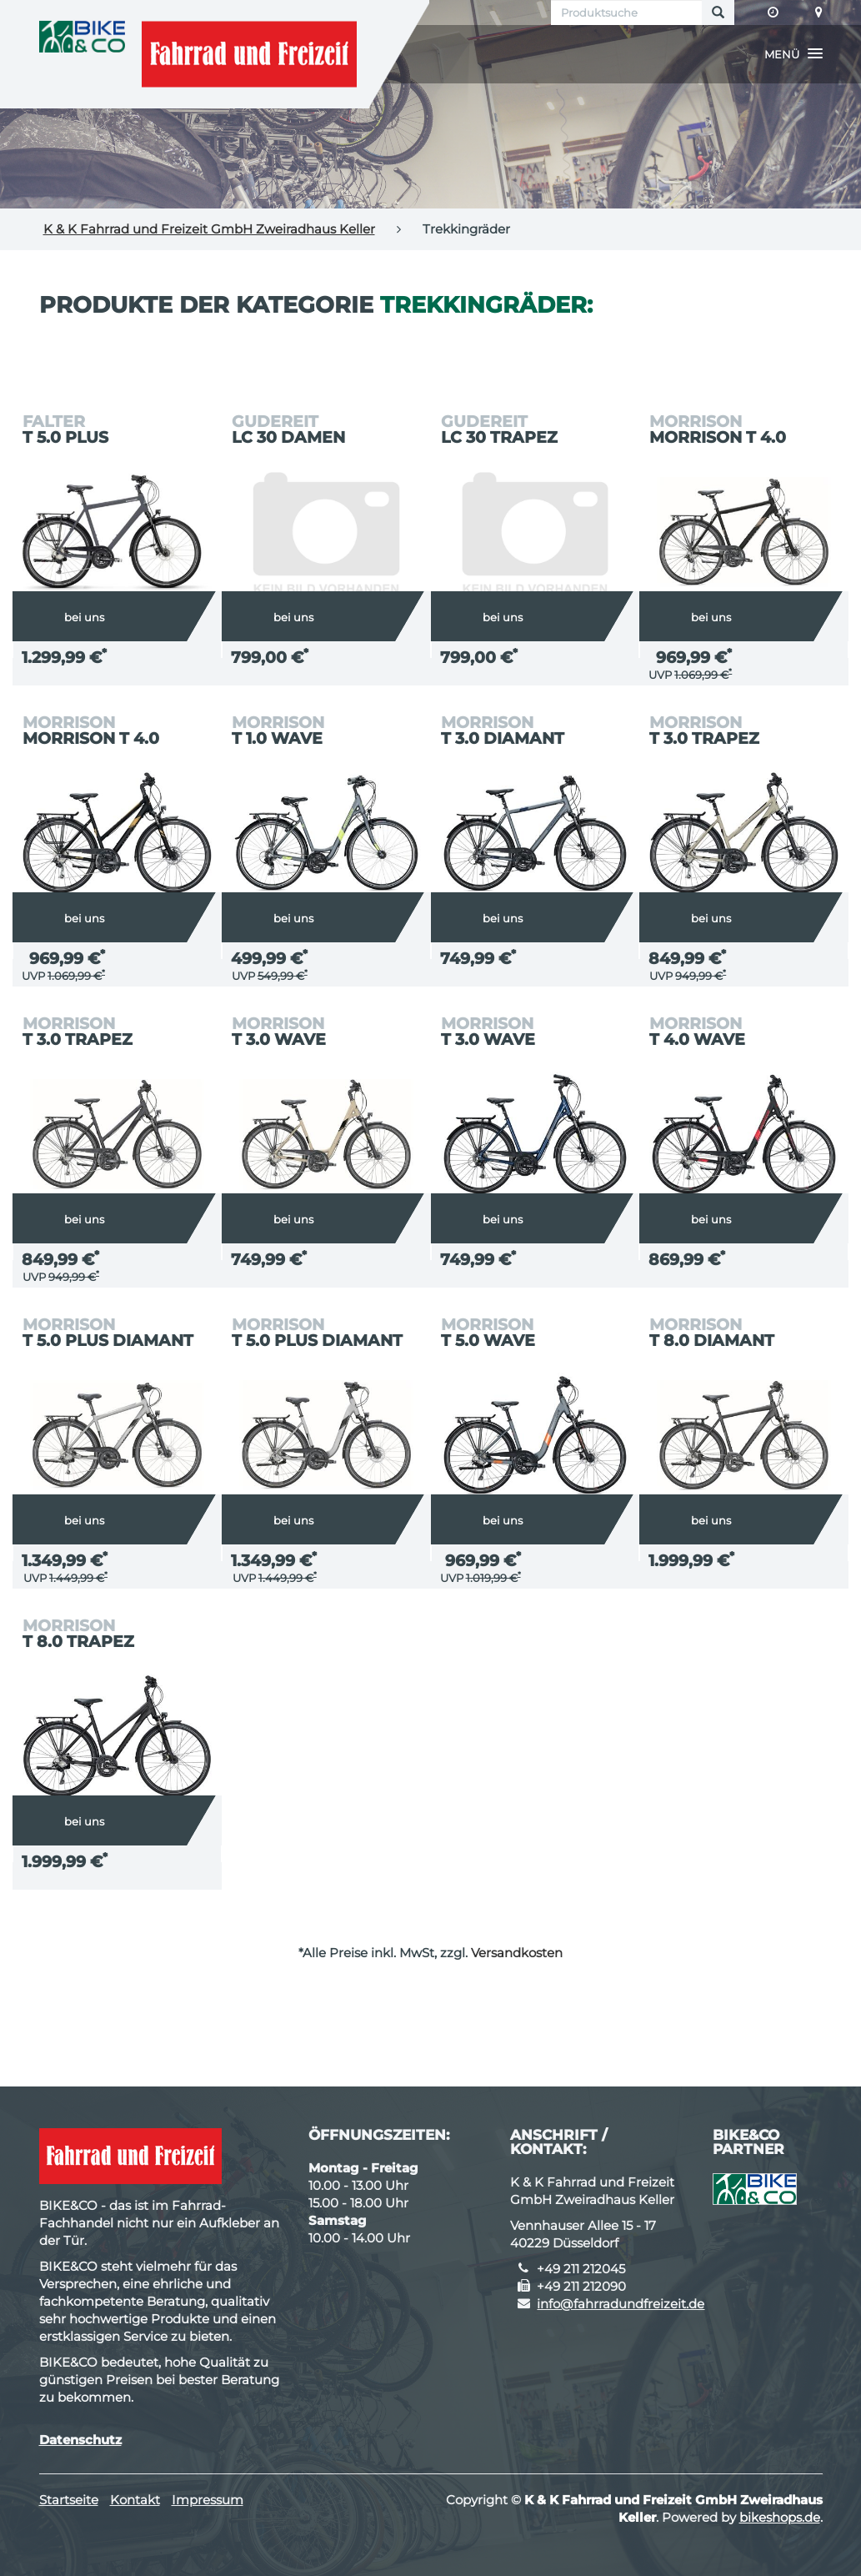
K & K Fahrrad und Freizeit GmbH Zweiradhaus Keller (209, 229)
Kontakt (135, 2500)
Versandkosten (517, 1953)
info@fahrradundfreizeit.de (620, 2304)
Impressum (207, 2500)
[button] (793, 54)
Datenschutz (80, 2440)
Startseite (68, 2500)
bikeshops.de (779, 2517)
